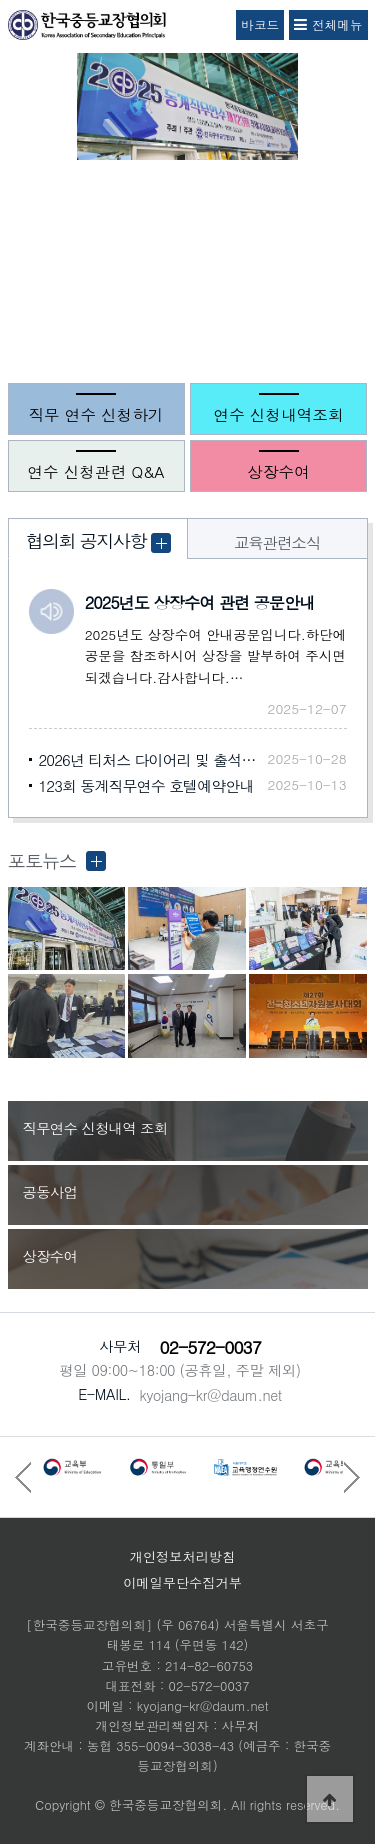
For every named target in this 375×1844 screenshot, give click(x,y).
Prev (20, 277)
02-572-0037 (210, 1347)
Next (355, 277)
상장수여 (278, 471)
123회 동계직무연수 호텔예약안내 (146, 785)
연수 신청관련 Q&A (95, 471)
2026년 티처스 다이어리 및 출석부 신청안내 (153, 759)
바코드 (260, 25)
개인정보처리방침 (183, 1557)
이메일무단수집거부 (182, 1583)
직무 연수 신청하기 (95, 414)
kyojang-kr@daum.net (210, 1395)
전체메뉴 (328, 25)
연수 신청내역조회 (279, 414)
